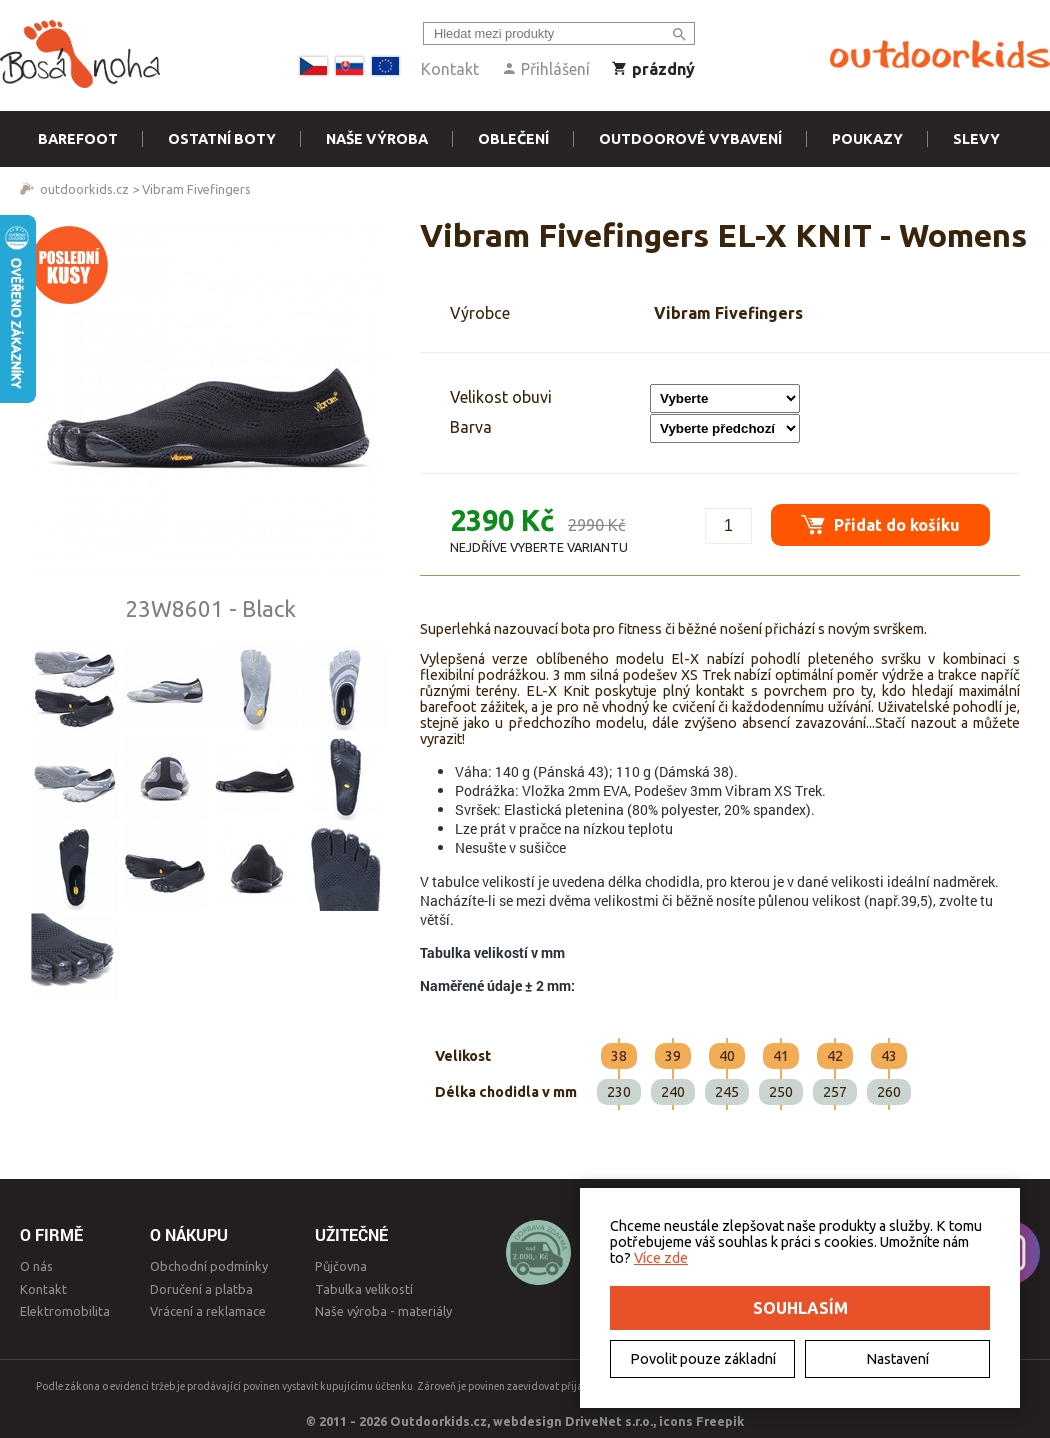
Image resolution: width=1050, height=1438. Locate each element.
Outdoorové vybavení (690, 139)
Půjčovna (341, 1266)
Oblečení (513, 139)
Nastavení (897, 1359)
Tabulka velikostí (364, 1289)
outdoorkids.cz (84, 189)
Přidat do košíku (880, 524)
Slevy (976, 139)
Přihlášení (545, 69)
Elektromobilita (65, 1311)
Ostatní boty (222, 139)
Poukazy (867, 139)
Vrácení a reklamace (208, 1311)
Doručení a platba (201, 1289)
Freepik (720, 1421)
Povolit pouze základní (703, 1359)
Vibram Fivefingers (196, 189)
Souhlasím (800, 1308)
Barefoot (78, 139)
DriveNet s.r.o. (609, 1421)
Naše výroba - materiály (383, 1311)
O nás (36, 1266)
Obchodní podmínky (209, 1266)
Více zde (661, 1258)
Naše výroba (377, 139)
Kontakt (450, 69)
